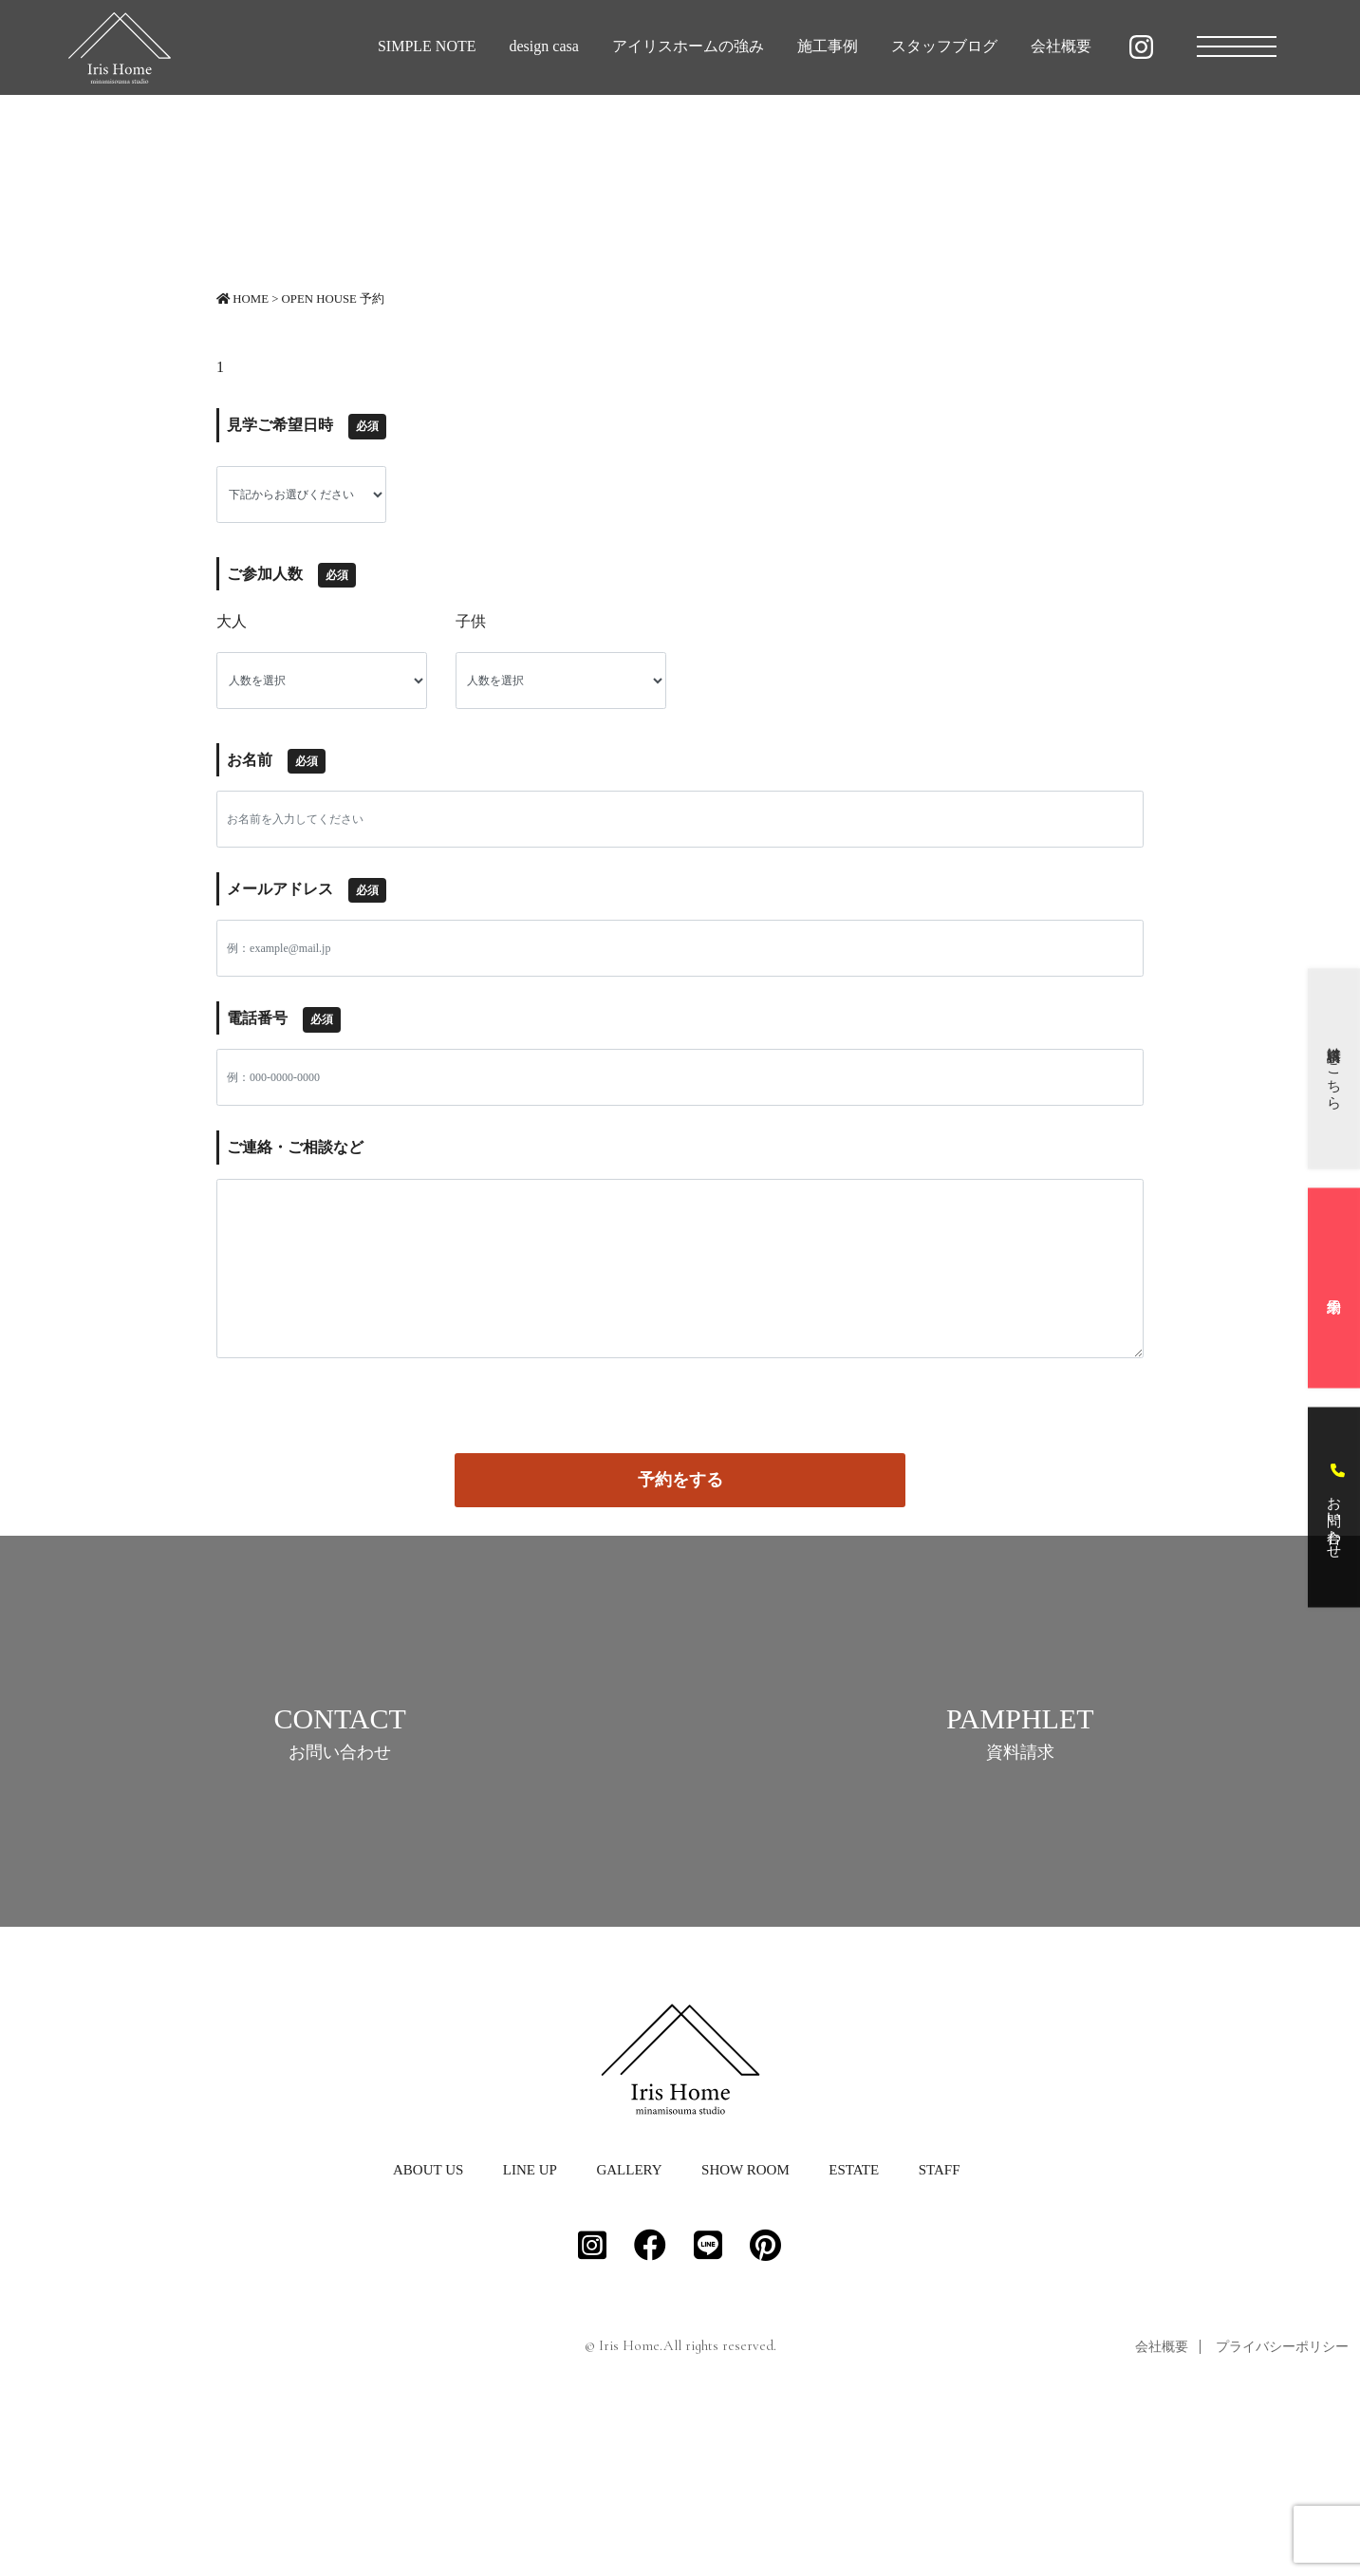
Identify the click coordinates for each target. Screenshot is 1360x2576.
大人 (231, 621)
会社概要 (1061, 46)
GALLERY (628, 2327)
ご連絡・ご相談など (295, 1147)
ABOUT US (428, 2327)
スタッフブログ (944, 46)
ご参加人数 (291, 575)
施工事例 (827, 46)
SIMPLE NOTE (427, 46)
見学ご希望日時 (306, 426)
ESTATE (854, 2327)
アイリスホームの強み (688, 46)
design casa (544, 46)
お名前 (276, 761)
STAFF (939, 2327)
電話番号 (284, 1019)
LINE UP (530, 2327)
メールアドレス (306, 890)
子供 (471, 621)
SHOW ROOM (745, 2327)
